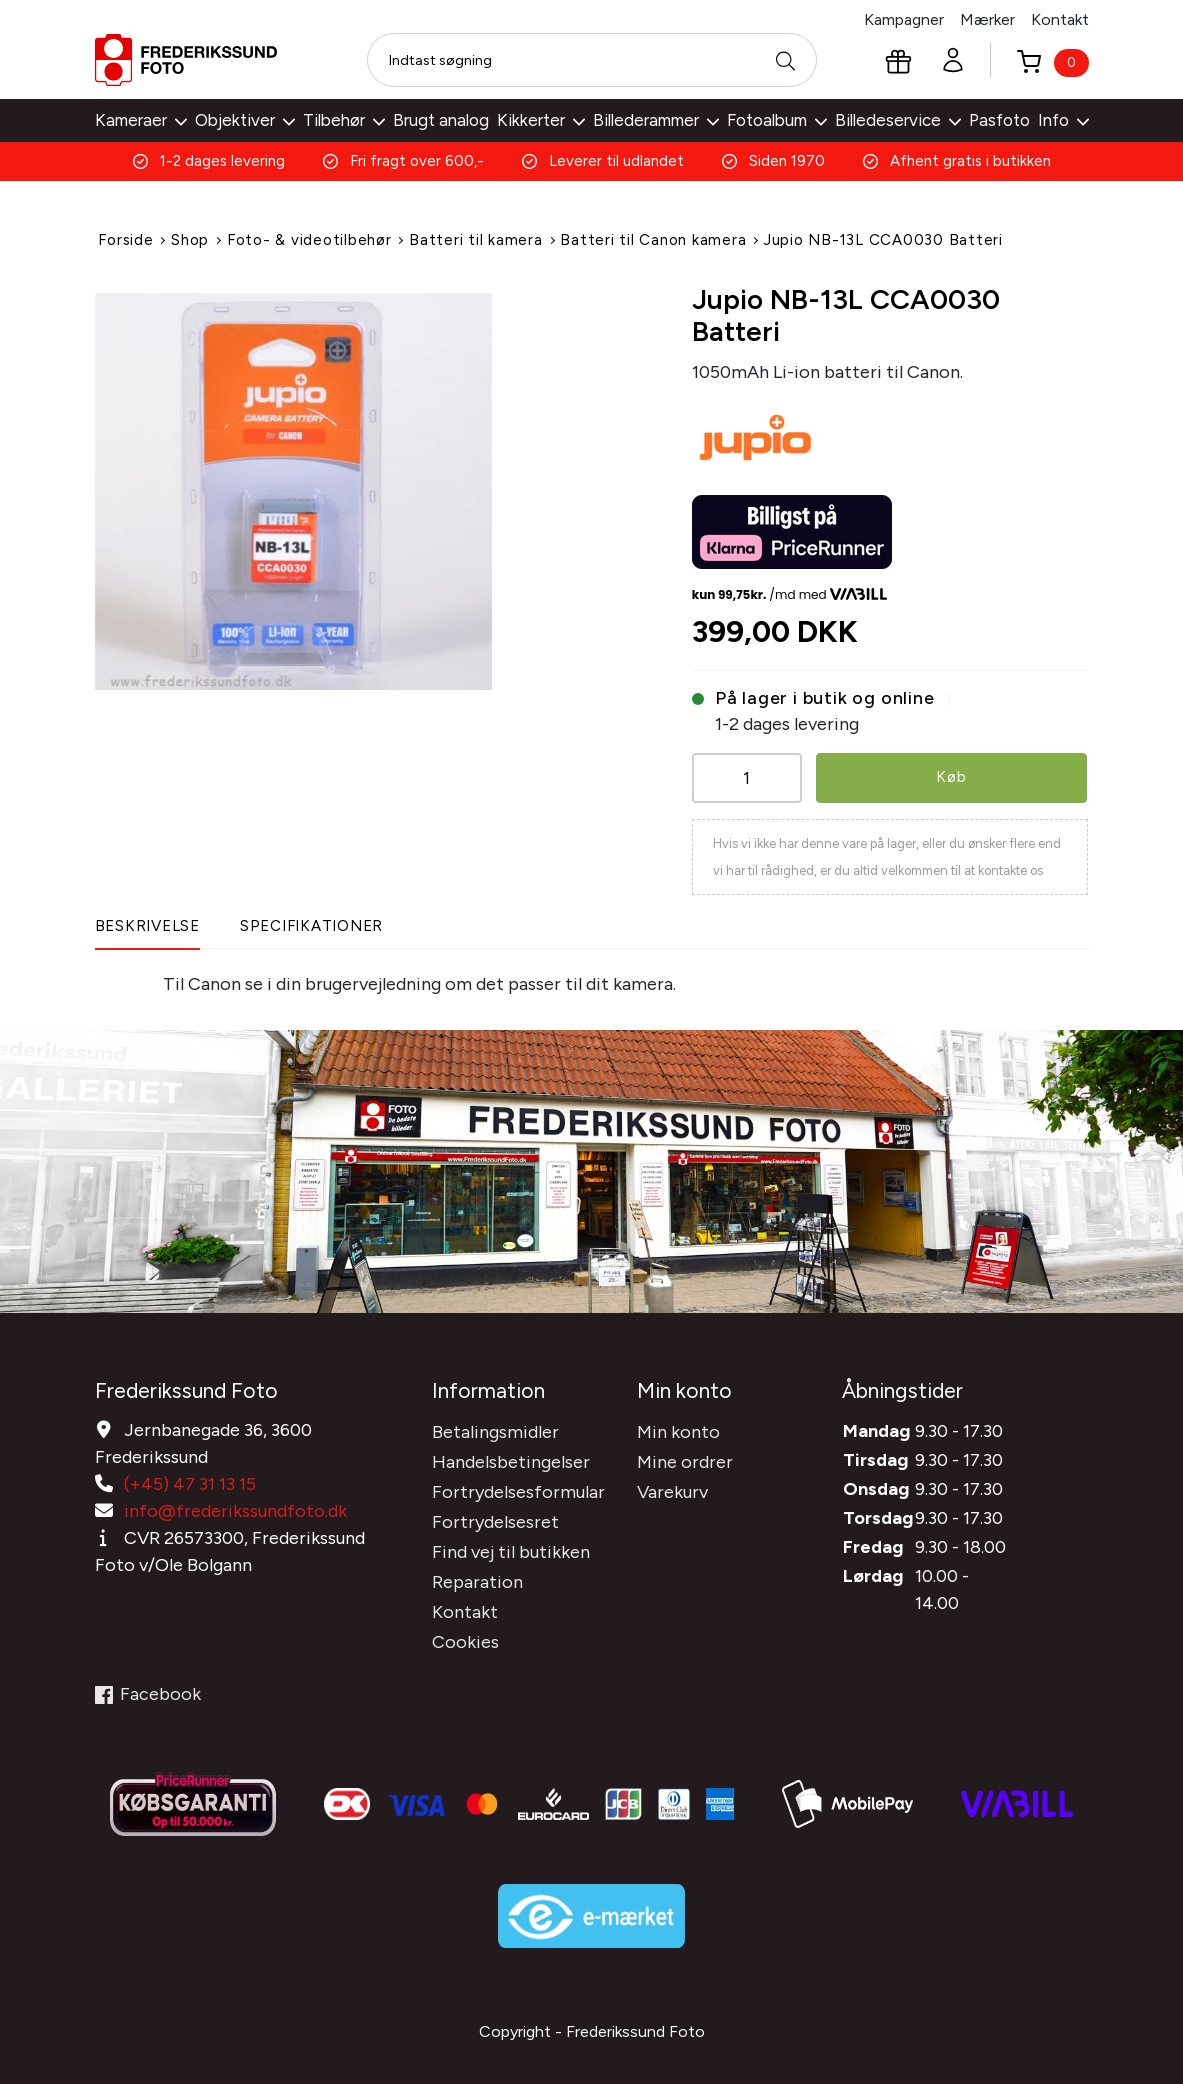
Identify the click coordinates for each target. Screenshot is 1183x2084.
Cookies (465, 1636)
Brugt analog (441, 120)
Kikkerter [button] (541, 120)
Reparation (477, 1576)
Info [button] (1063, 120)
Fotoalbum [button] (777, 120)
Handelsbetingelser (511, 1456)
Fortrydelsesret (495, 1516)
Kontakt (1060, 19)
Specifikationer (311, 925)
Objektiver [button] (245, 120)
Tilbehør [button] (344, 120)
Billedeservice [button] (898, 120)
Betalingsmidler (495, 1426)
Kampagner (904, 19)
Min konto (678, 1426)
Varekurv (672, 1486)
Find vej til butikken (511, 1546)
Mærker (987, 19)
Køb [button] (951, 775)
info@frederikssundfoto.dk (235, 1505)
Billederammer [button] (656, 120)
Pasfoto (999, 120)
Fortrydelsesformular (518, 1486)
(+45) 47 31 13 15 (190, 1478)
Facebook (148, 1688)
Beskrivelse (147, 925)
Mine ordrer (685, 1456)
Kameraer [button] (141, 120)
